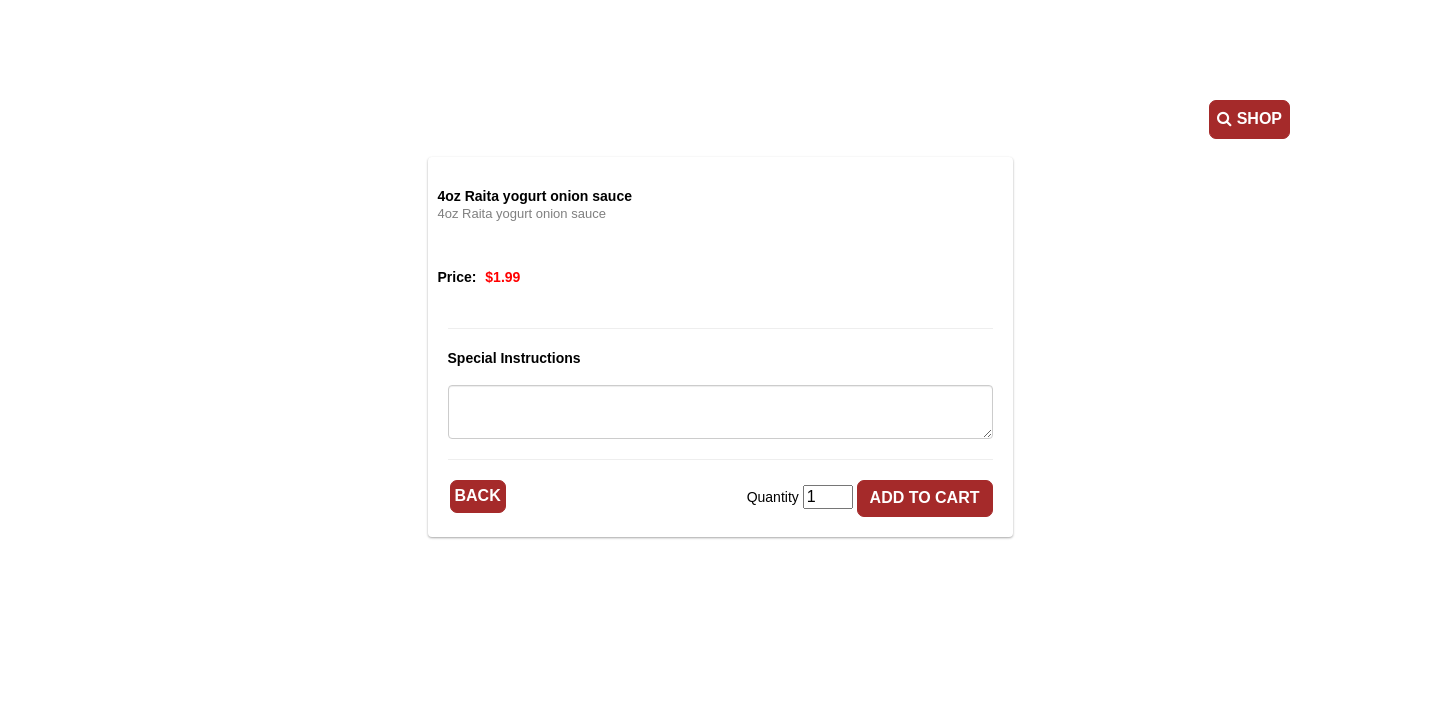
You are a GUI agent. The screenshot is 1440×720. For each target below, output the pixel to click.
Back (478, 495)
